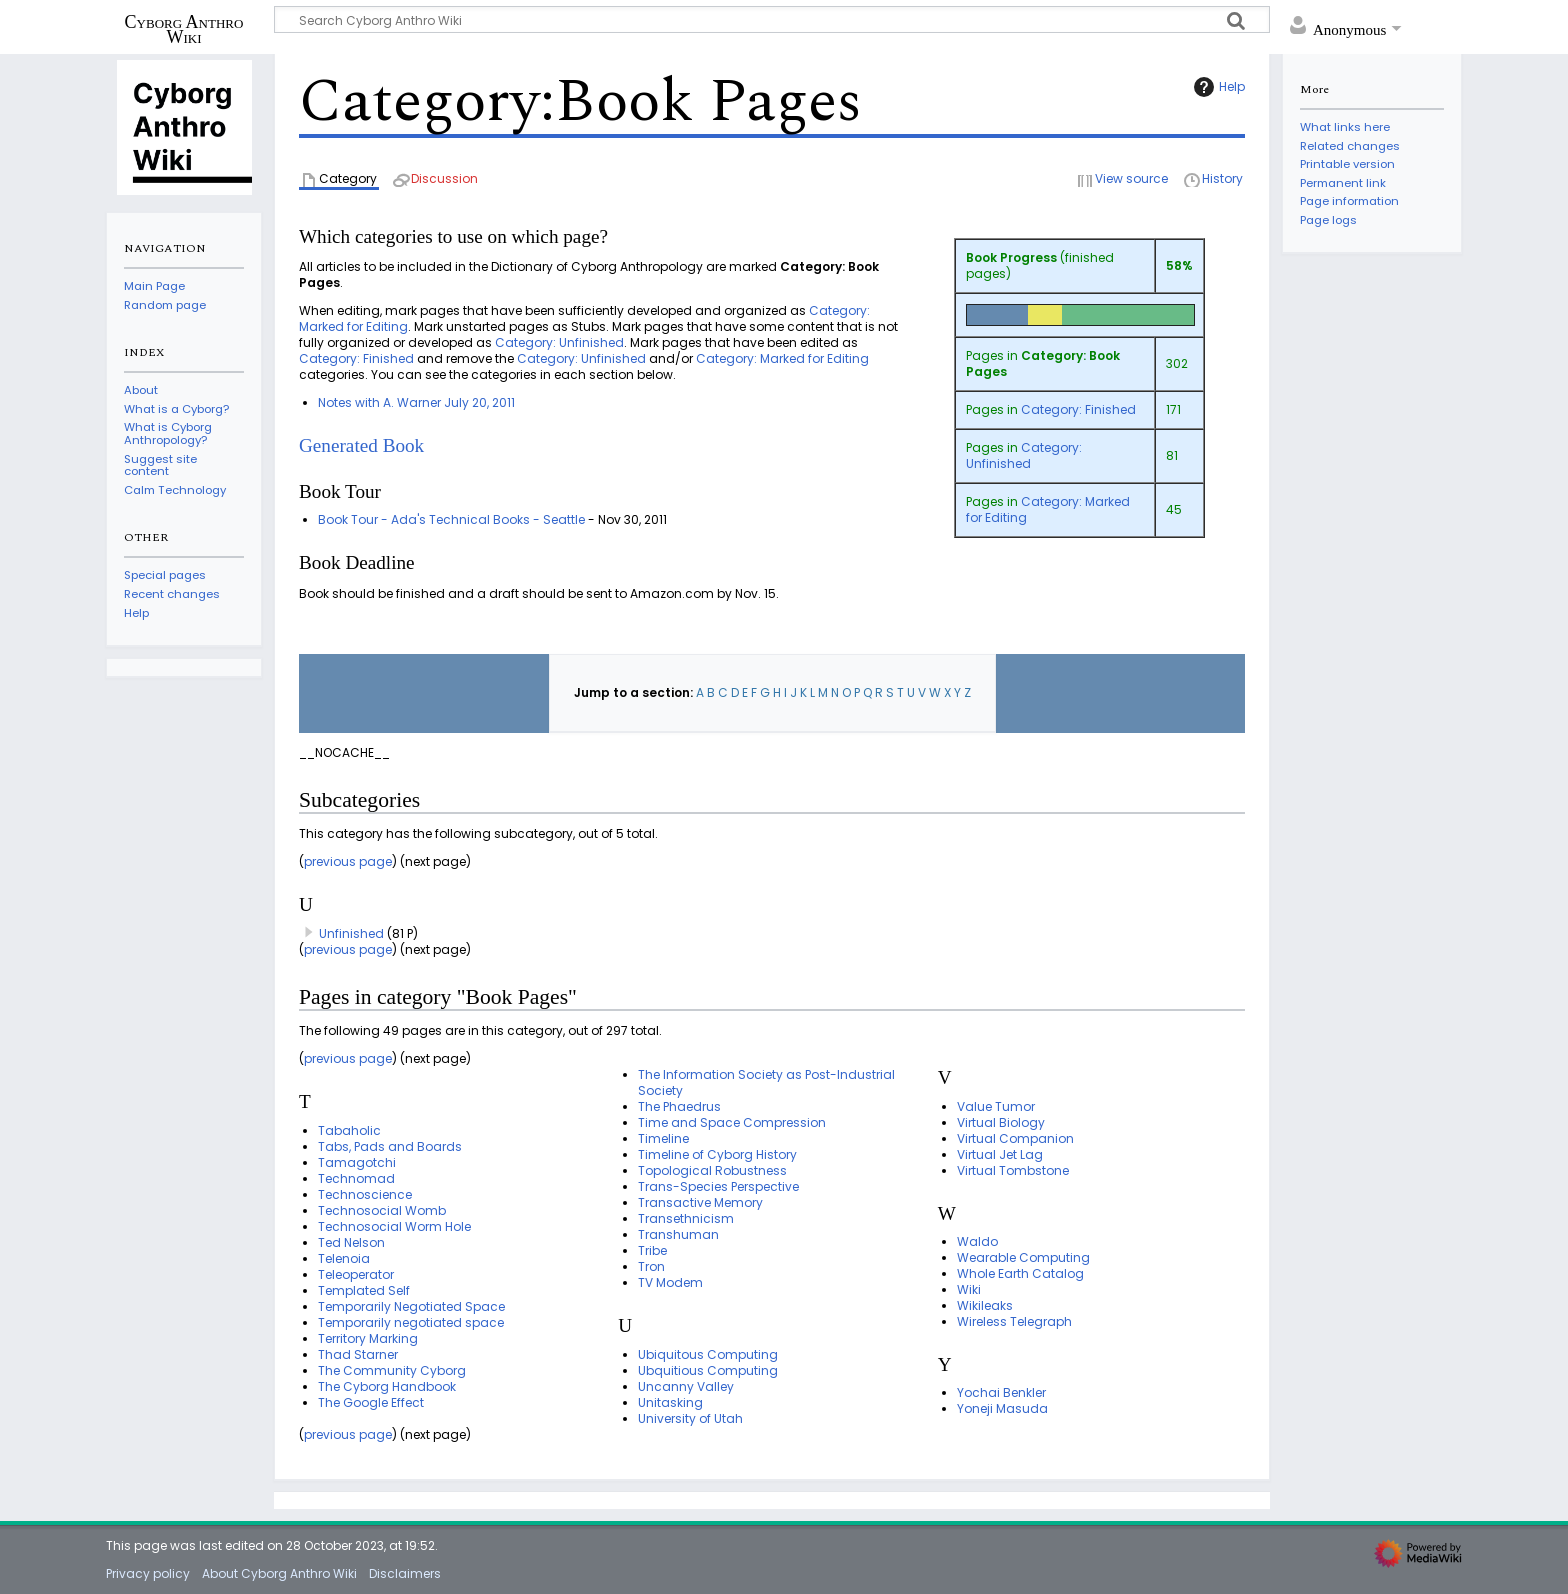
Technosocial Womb (382, 1210)
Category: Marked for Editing (1048, 509)
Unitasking (670, 1402)
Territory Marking (368, 1338)
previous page (348, 861)
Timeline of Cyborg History (717, 1154)
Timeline (663, 1138)
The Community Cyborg (392, 1370)
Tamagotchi (357, 1162)
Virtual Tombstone (1013, 1170)
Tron (651, 1266)
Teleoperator (356, 1274)
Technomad (356, 1178)
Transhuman (678, 1234)
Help (1217, 87)
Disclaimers (405, 1573)
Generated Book (361, 445)
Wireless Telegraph (1014, 1321)
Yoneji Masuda (1002, 1408)
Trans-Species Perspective (718, 1186)
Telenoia (344, 1258)
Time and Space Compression (732, 1122)
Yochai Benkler (1001, 1392)
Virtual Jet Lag (1000, 1154)
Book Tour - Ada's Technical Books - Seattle (451, 519)
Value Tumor (996, 1106)
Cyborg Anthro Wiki (184, 29)
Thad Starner (358, 1354)
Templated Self (364, 1290)
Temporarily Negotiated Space (411, 1306)
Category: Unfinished (1024, 455)
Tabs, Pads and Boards (390, 1146)
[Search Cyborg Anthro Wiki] (772, 19)
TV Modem (670, 1282)
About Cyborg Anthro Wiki (279, 1573)
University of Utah (690, 1418)
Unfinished (351, 933)
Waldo (977, 1241)
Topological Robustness (712, 1170)
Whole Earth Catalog (1020, 1273)
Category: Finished (1078, 409)
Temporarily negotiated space (411, 1322)
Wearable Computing (1023, 1257)
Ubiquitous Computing (708, 1354)
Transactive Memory (700, 1202)
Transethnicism (686, 1218)
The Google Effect (371, 1402)
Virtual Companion (1015, 1138)
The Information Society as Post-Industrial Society (766, 1082)
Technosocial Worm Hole (394, 1226)
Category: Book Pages (1043, 363)
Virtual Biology (1001, 1122)
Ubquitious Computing (708, 1370)
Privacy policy (148, 1573)
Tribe (652, 1250)
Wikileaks (985, 1305)
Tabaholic (349, 1130)
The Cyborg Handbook (387, 1386)
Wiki (969, 1289)
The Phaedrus (679, 1106)
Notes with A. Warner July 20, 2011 (416, 402)
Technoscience (365, 1194)
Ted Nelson (351, 1242)
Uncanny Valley (686, 1386)
